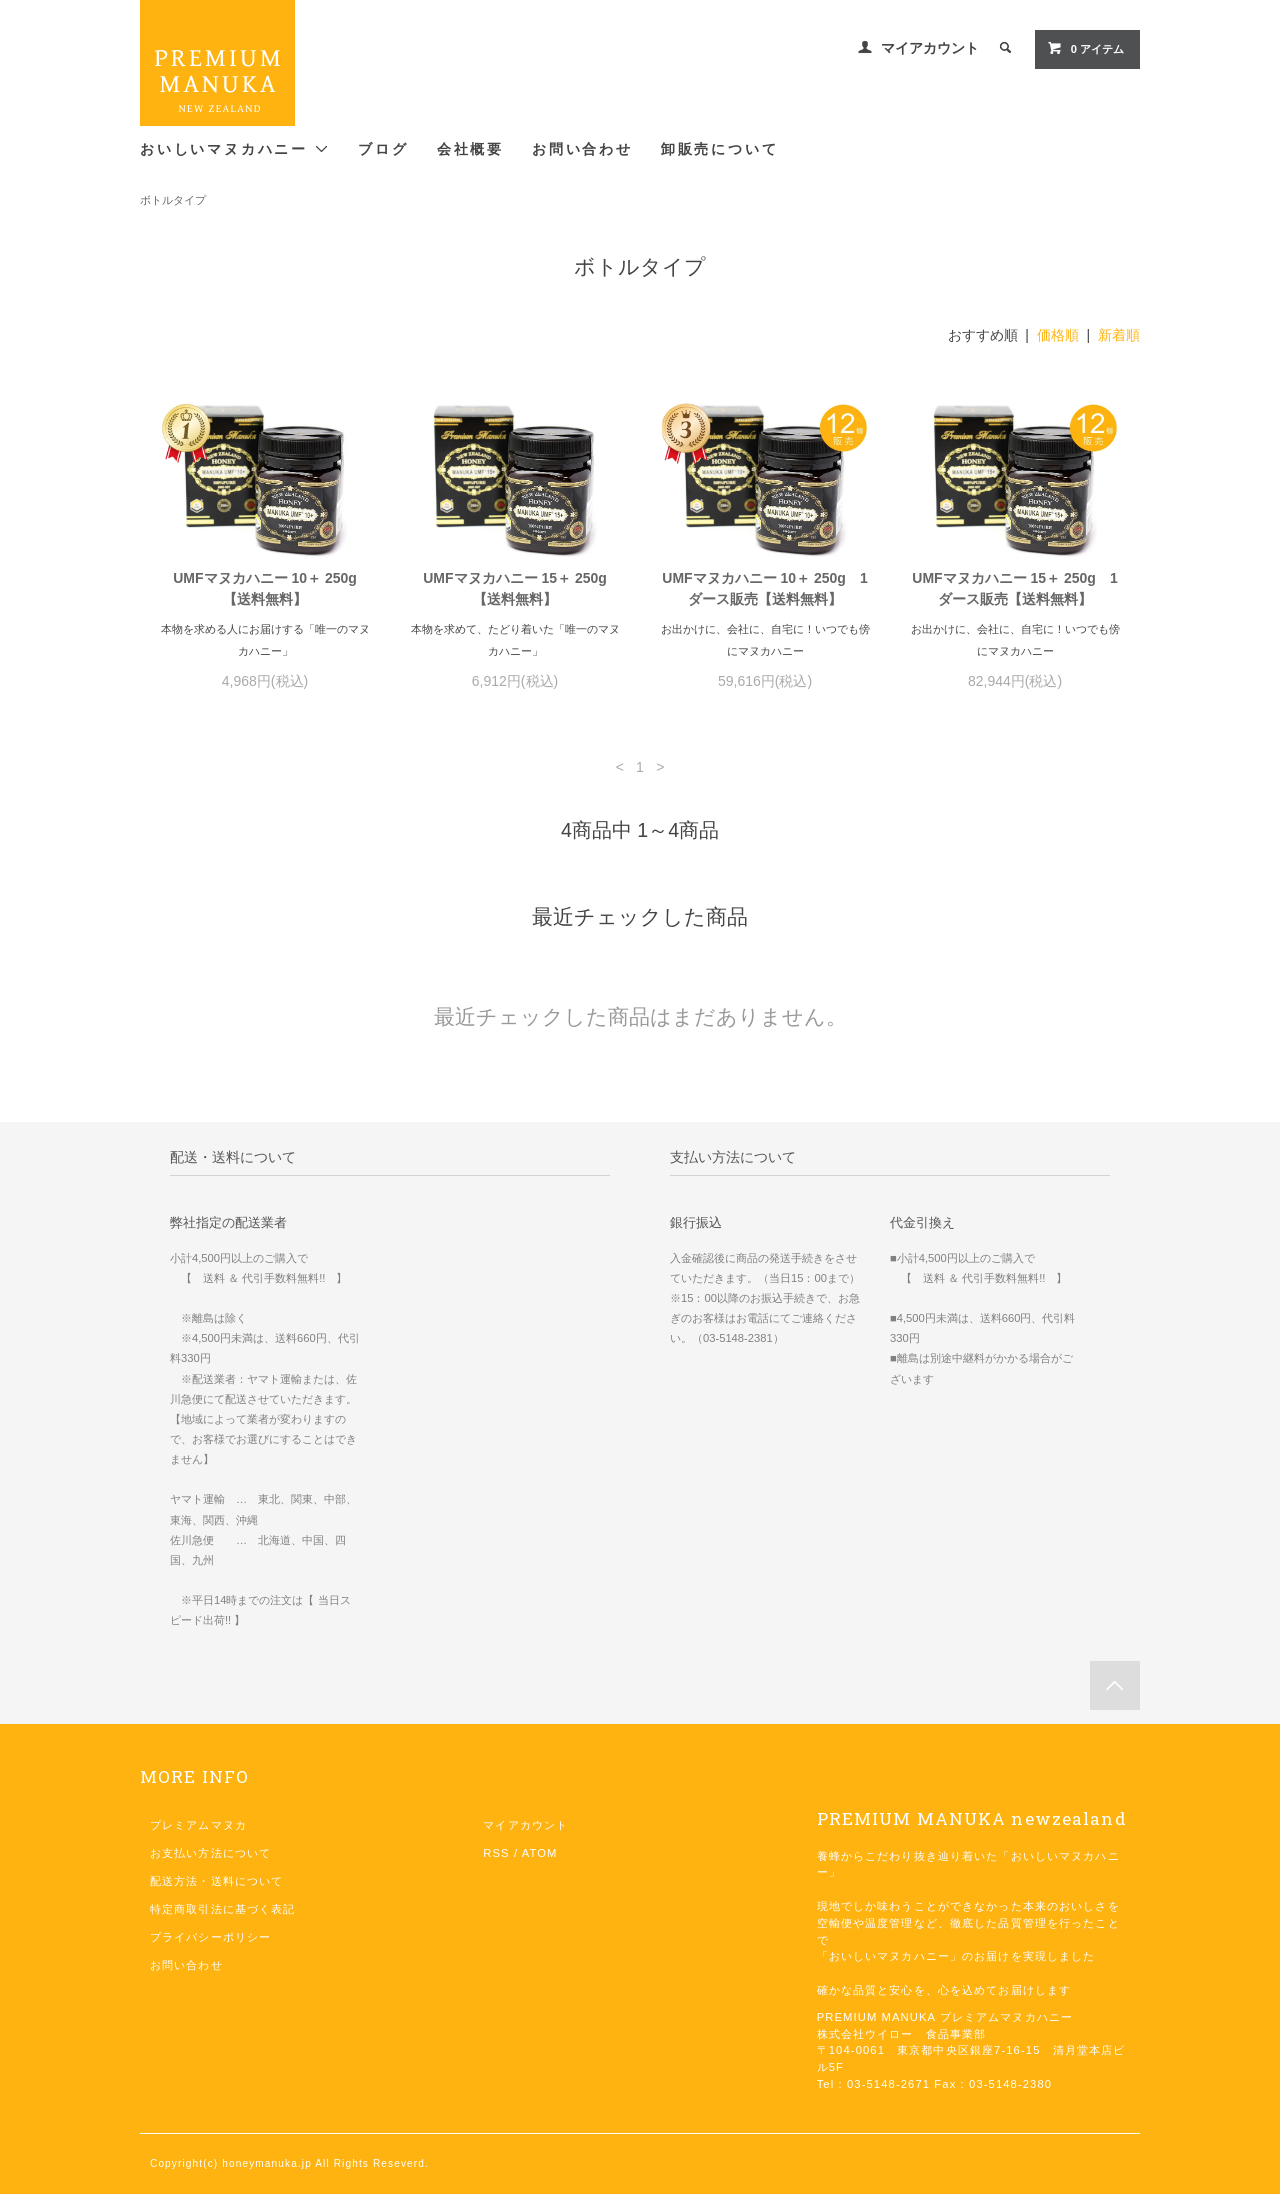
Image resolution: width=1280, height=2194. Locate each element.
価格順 (1058, 335)
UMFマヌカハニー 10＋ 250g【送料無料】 (265, 588)
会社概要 (470, 149)
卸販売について (720, 149)
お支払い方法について (210, 1853)
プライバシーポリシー (210, 1937)
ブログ (383, 149)
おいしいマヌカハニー (235, 149)
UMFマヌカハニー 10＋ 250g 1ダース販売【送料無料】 (764, 588)
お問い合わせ (582, 149)
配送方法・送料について (216, 1881)
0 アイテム (1085, 48)
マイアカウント (930, 48)
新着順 (1119, 335)
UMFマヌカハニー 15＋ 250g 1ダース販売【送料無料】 (1014, 588)
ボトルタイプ (173, 200)
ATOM (540, 1853)
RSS (496, 1853)
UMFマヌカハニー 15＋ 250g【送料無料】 (515, 588)
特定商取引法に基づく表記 (222, 1909)
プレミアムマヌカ (198, 1825)
